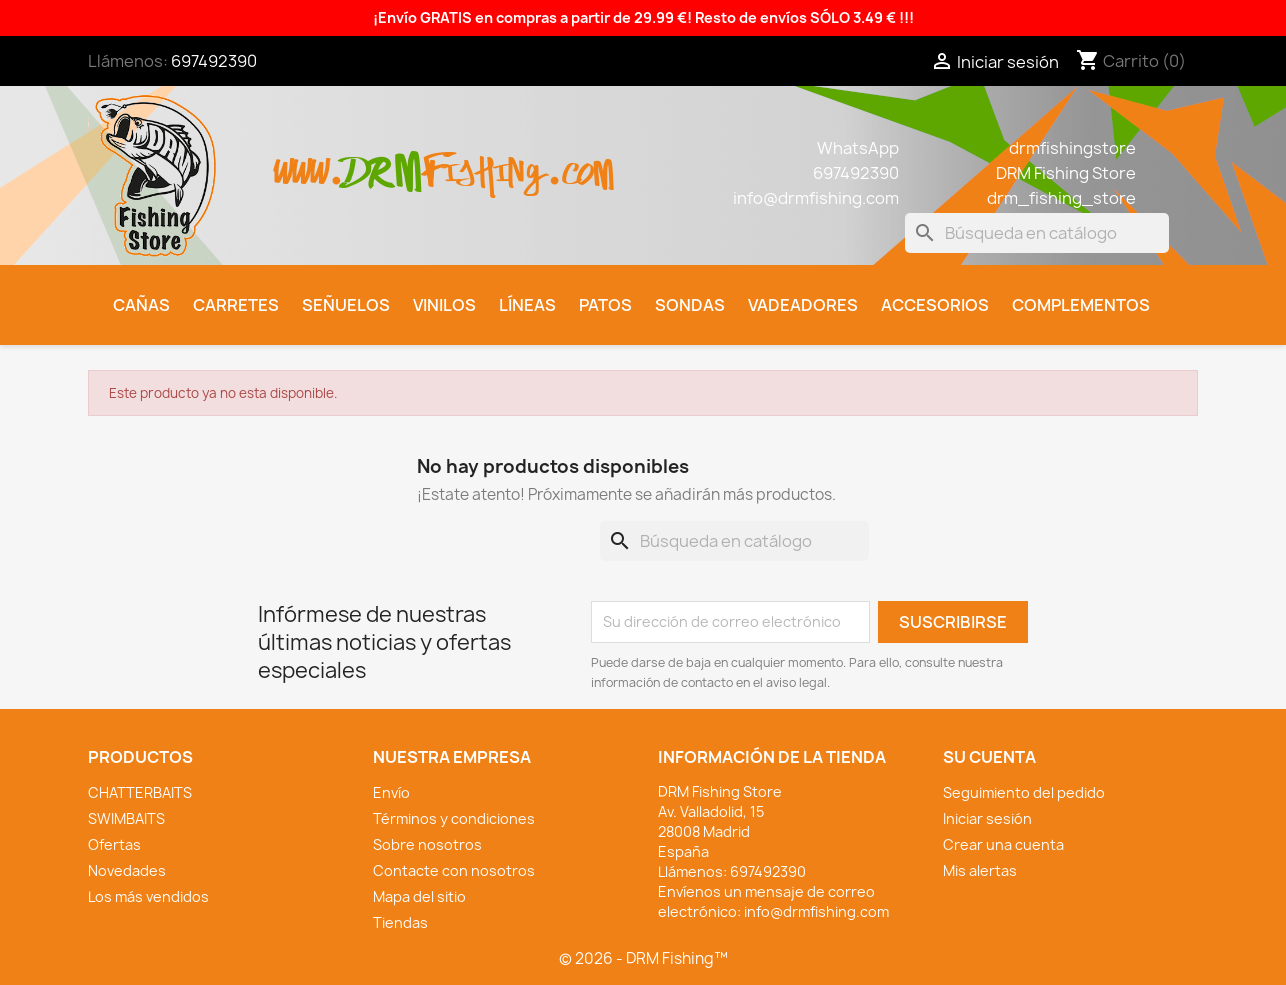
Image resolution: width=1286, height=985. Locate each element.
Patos (605, 305)
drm (383, 155)
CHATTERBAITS (140, 792)
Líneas (527, 305)
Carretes (236, 305)
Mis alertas (980, 870)
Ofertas (114, 844)
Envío (391, 792)
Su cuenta (989, 757)
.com (579, 161)
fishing (484, 161)
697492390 (214, 61)
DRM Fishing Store (1066, 173)
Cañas (141, 305)
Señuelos (346, 305)
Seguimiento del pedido (1024, 792)
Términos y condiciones (454, 818)
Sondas (690, 305)
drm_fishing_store (1061, 198)
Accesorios (935, 305)
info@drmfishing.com (816, 198)
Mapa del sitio (419, 896)
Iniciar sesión (987, 818)
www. (309, 161)
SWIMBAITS (126, 818)
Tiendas (400, 922)
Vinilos (444, 305)
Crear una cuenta (1003, 844)
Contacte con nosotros (454, 870)
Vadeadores (803, 305)
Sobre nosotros (427, 844)
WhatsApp (858, 148)
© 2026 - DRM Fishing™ (643, 958)
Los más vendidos (148, 896)
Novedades (127, 870)
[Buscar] (1037, 233)
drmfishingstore (1072, 148)
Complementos (1081, 305)
